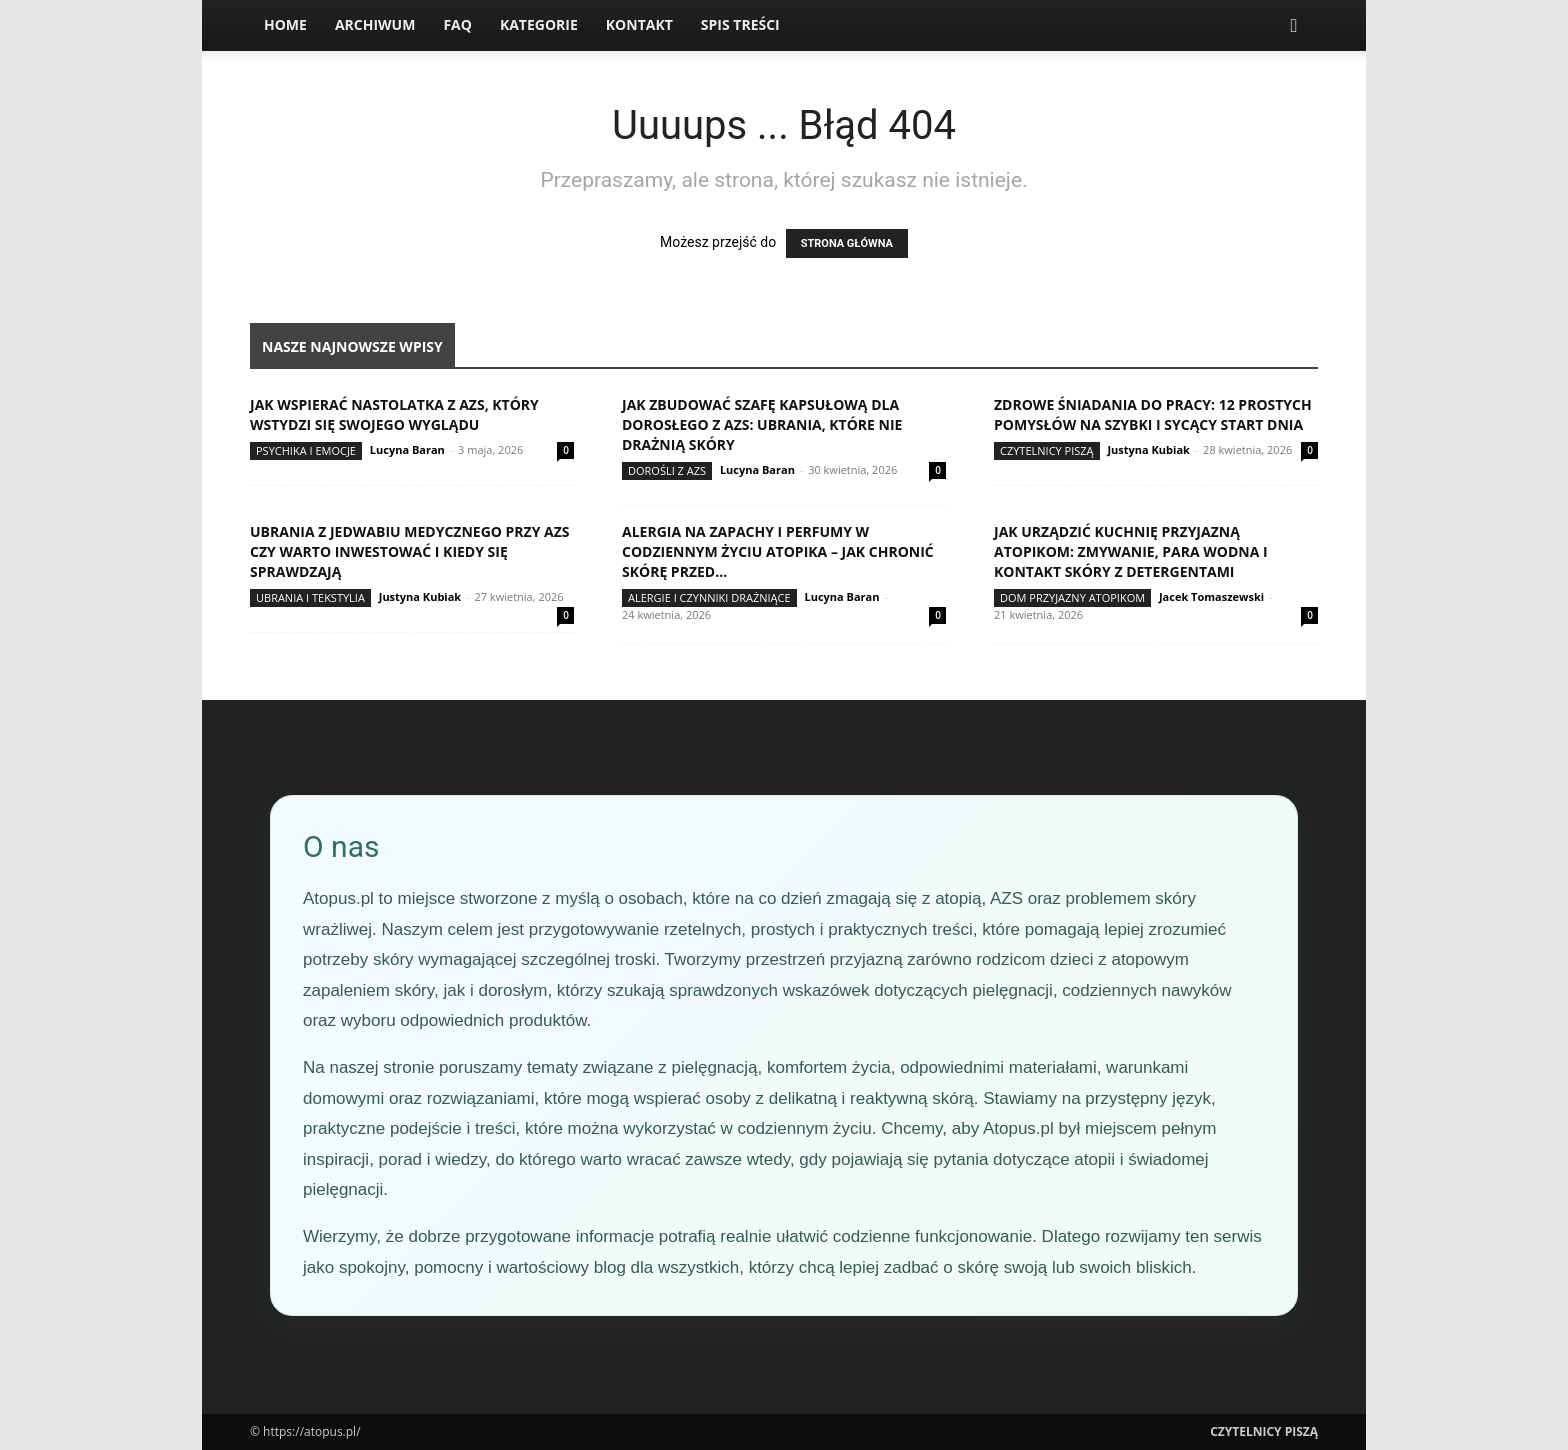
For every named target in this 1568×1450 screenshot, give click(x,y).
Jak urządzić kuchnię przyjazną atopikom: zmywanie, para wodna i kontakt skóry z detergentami (1131, 551)
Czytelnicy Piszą (1047, 450)
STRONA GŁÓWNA (847, 243)
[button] (1294, 26)
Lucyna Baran (407, 449)
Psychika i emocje (306, 450)
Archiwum (375, 24)
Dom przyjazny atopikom (1072, 597)
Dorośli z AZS (667, 470)
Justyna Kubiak (1148, 449)
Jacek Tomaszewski (1211, 596)
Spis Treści (740, 24)
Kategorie (539, 24)
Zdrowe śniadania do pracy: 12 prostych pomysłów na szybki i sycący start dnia (1153, 414)
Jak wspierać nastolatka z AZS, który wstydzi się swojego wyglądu (394, 414)
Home (285, 24)
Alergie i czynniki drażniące (709, 597)
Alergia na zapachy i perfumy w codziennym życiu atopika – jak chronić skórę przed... (778, 551)
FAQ (457, 24)
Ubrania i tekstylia (310, 597)
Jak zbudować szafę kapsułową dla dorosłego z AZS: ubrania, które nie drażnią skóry (762, 424)
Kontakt (639, 24)
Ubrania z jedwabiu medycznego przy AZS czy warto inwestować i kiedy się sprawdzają (410, 551)
